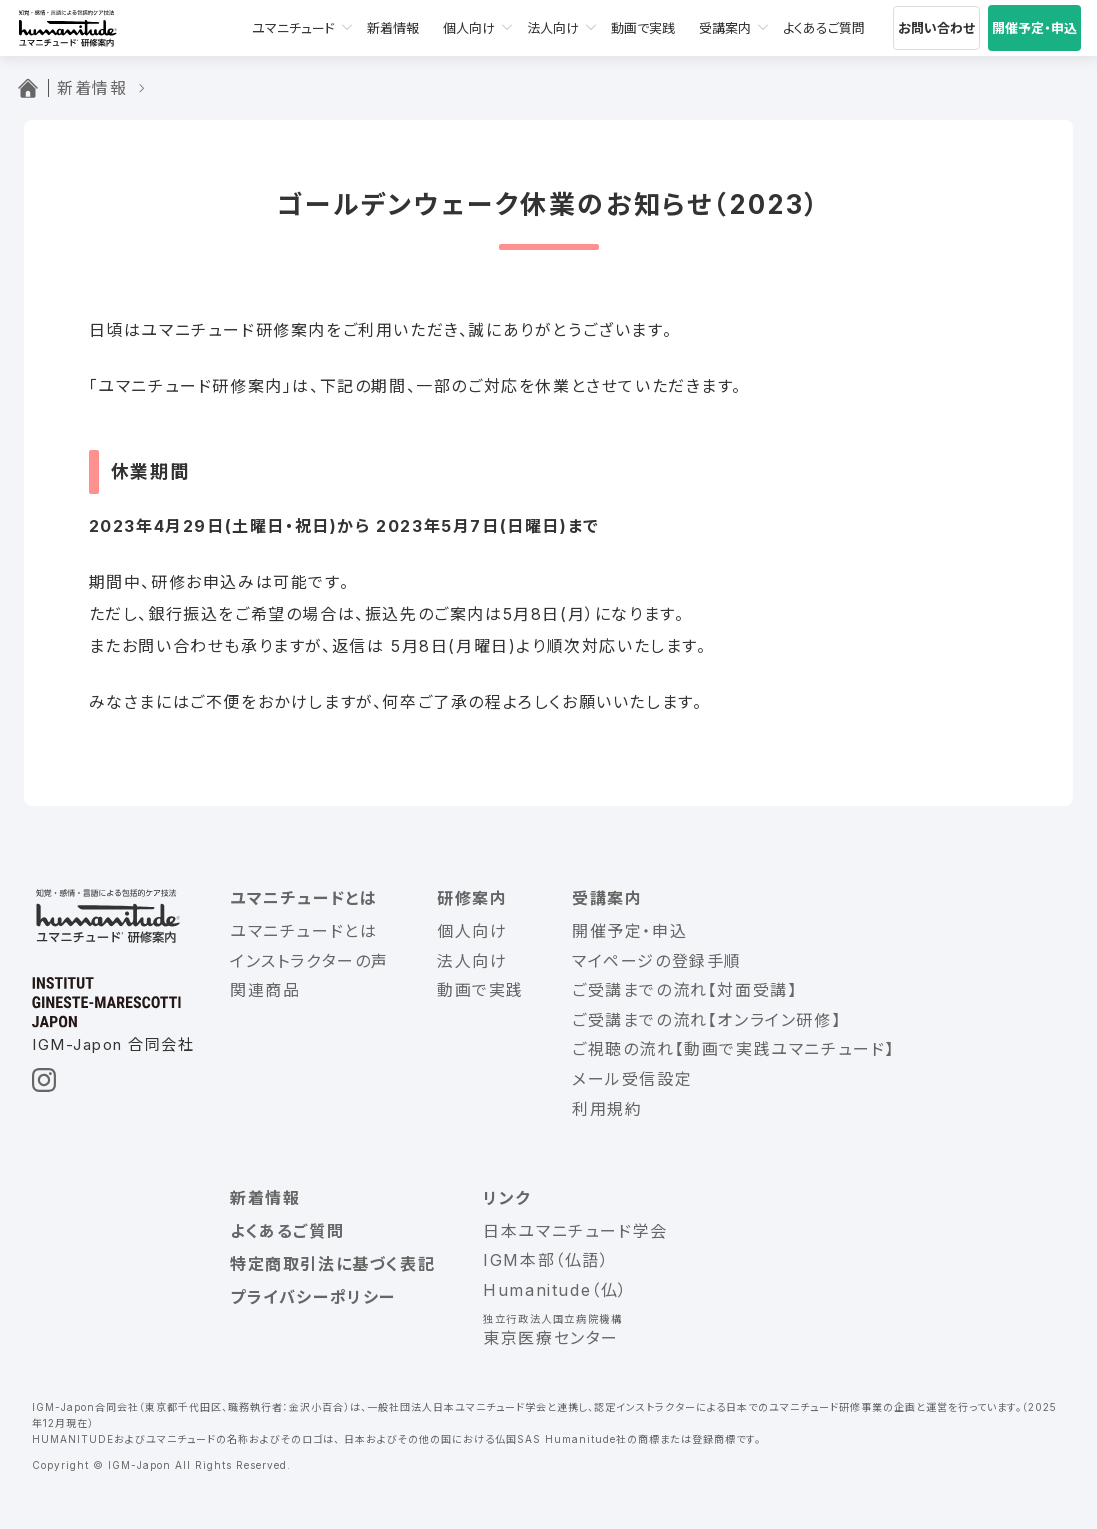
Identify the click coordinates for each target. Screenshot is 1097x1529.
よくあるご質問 (824, 28)
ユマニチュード (293, 28)
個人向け (469, 28)
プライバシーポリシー (313, 1297)
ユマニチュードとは (303, 898)
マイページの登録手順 (657, 961)
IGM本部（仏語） (546, 1260)
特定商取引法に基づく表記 (332, 1264)
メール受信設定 (632, 1079)
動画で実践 (643, 28)
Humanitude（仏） (555, 1290)
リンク (507, 1198)
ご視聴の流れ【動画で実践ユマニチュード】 (733, 1049)
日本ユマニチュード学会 (575, 1231)
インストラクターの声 (309, 961)
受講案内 (725, 28)
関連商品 (265, 990)
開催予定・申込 (1034, 28)
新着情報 (393, 28)
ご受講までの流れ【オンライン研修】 (706, 1020)
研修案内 (472, 898)
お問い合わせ (936, 28)
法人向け (553, 28)
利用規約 (607, 1109)
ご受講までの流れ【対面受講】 (684, 990)
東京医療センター (551, 1338)
